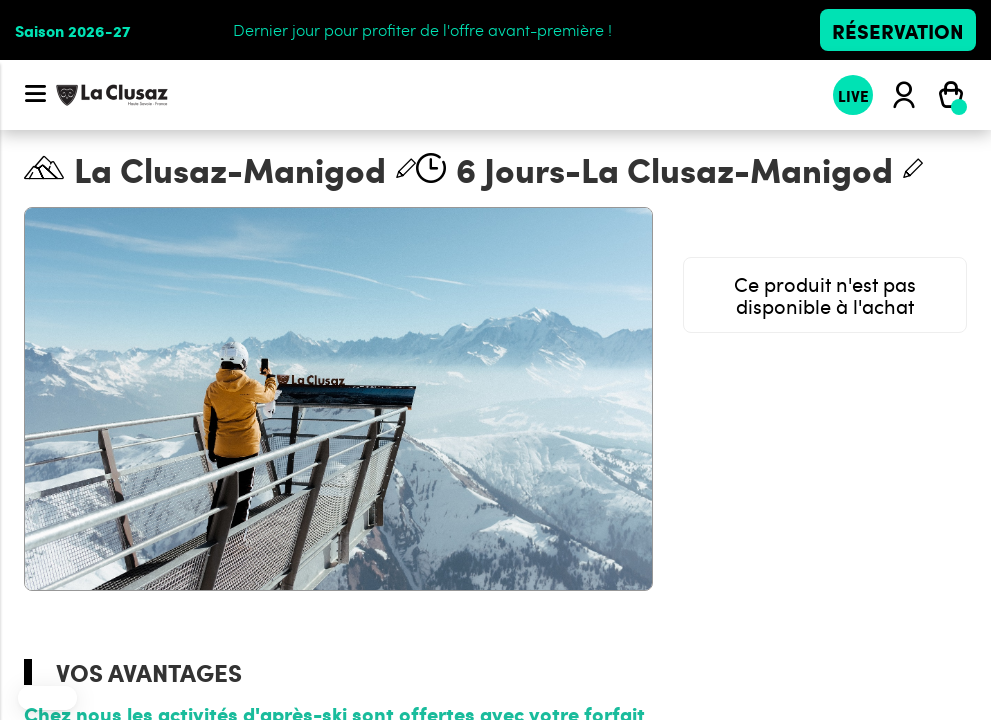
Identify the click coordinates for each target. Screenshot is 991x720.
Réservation (898, 30)
